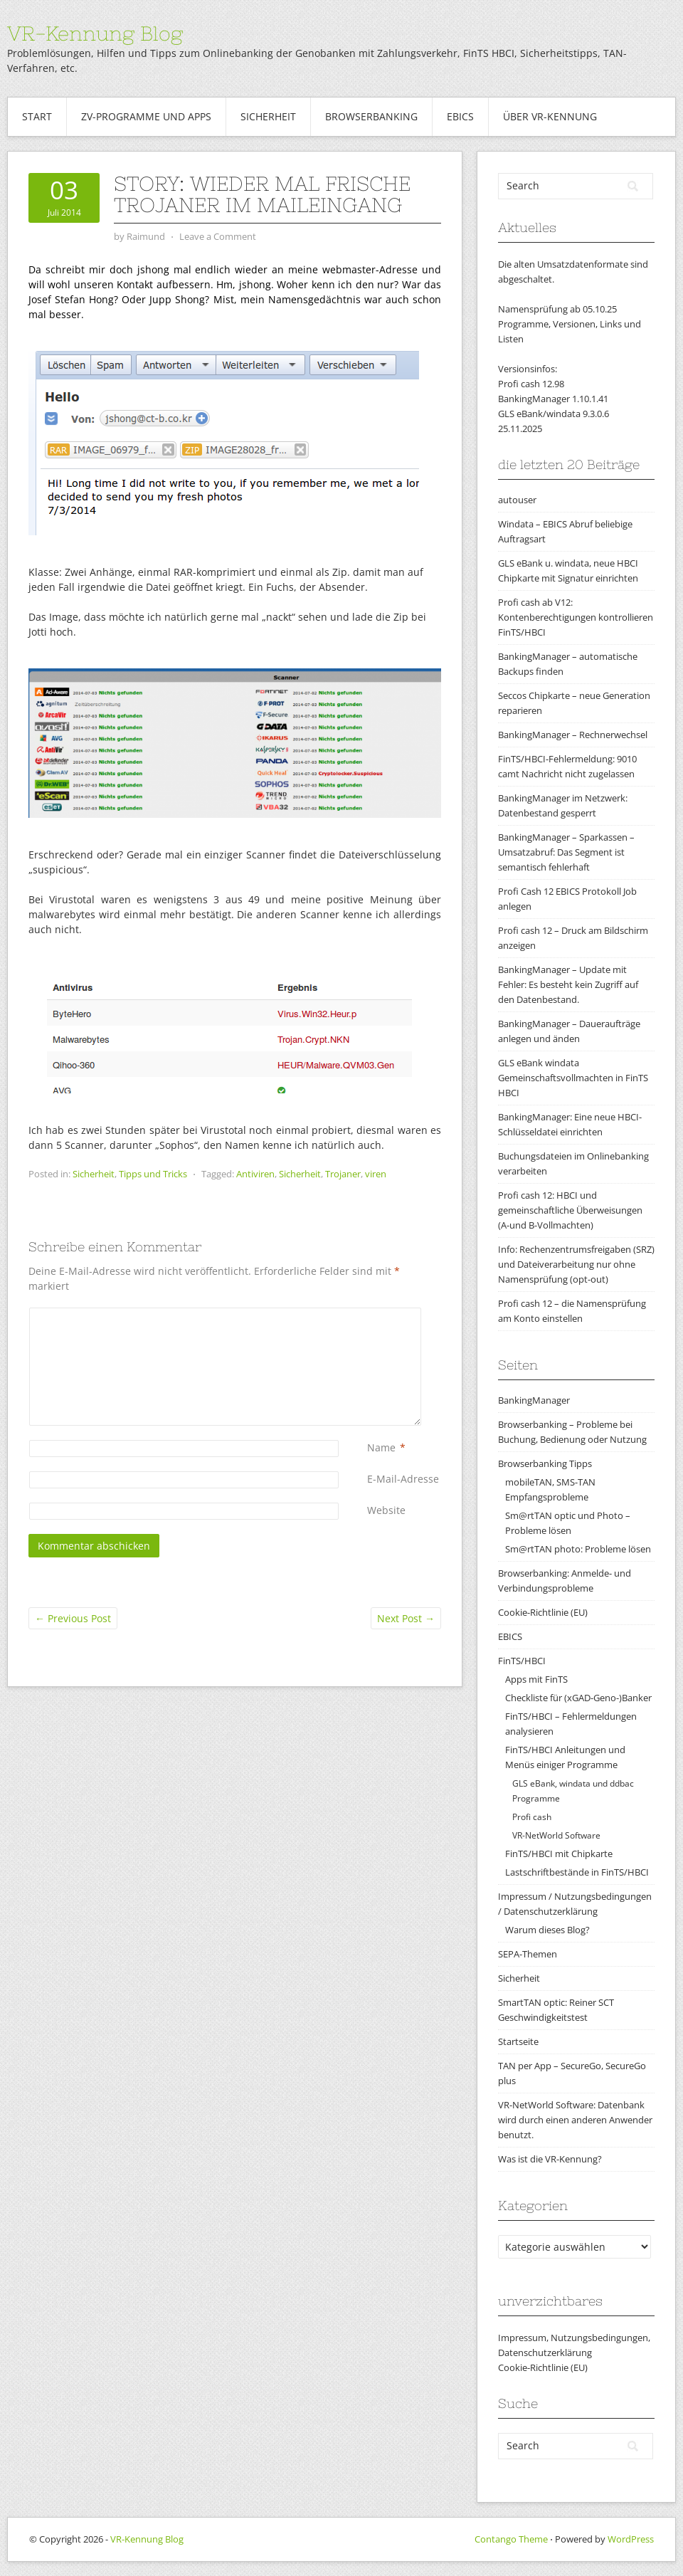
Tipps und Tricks (153, 1173)
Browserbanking (371, 116)
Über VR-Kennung (550, 116)
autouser (517, 499)
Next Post (406, 1618)
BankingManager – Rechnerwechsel (572, 734)
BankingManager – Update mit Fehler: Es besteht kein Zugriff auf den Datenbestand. (568, 984)
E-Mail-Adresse (403, 1478)
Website (386, 1510)
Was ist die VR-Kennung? (550, 2158)
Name (381, 1447)
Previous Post (73, 1618)
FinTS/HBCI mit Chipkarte (559, 1853)
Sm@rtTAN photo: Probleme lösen (578, 1548)
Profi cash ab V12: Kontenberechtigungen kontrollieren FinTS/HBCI (575, 617)
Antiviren (255, 1173)
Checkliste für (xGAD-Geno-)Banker (578, 1697)
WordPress (631, 2539)
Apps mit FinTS (536, 1679)
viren (375, 1173)
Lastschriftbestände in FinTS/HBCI (577, 1872)
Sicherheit (268, 116)
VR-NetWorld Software (556, 1835)
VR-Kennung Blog (95, 33)
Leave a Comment (217, 236)
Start (37, 116)
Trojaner (343, 1173)
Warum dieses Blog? (547, 1929)
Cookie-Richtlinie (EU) (543, 1612)
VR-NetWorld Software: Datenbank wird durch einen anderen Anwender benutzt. (575, 2119)
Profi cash (531, 1817)
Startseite (518, 2041)
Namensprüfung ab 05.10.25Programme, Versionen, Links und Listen (569, 324)
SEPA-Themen (527, 1953)
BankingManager (534, 1400)
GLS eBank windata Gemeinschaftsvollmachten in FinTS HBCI (573, 1077)
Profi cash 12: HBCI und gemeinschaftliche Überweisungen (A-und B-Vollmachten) (570, 1210)
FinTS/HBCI (522, 1660)
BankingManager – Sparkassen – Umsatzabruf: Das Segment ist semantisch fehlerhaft (566, 852)
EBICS (460, 116)
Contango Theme (511, 2539)
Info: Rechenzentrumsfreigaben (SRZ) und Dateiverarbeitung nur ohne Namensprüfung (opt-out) (576, 1264)
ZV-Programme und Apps (146, 116)
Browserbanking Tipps (545, 1463)
